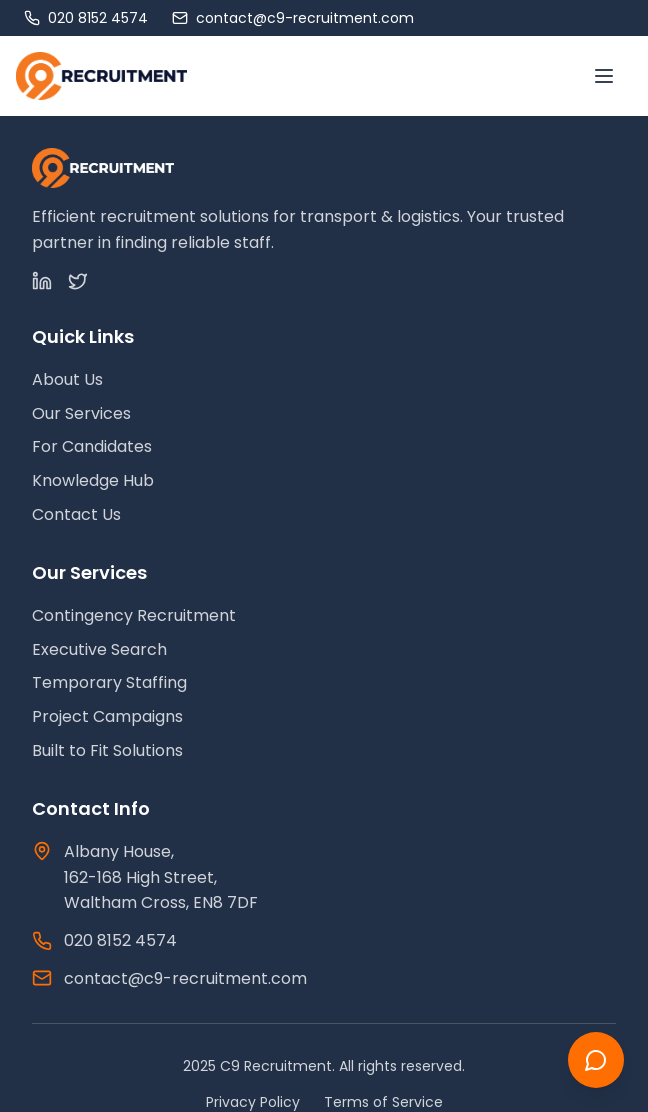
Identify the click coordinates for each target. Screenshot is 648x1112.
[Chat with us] (596, 1060)
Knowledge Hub (93, 480)
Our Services (81, 413)
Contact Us (76, 514)
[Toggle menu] (604, 76)
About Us (67, 379)
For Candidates (92, 446)
